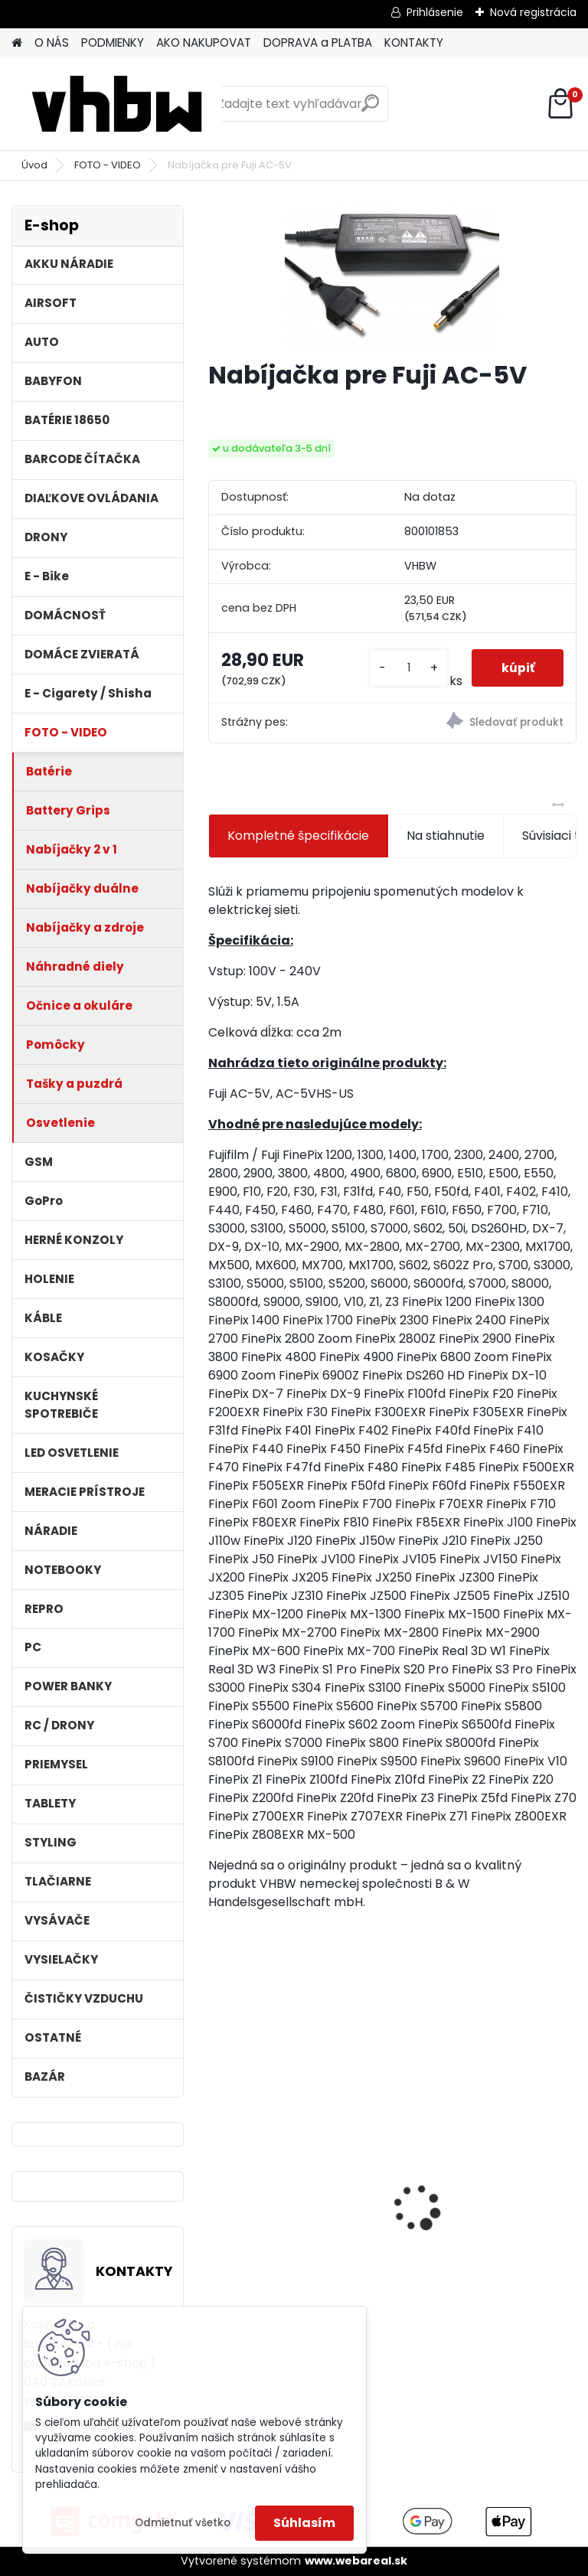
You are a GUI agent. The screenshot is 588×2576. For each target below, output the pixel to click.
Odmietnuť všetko (182, 2523)
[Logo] (116, 104)
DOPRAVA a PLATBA (317, 42)
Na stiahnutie (446, 835)
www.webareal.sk (356, 2560)
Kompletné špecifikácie (298, 835)
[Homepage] (16, 43)
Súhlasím (304, 2523)
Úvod (34, 165)
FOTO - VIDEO (107, 165)
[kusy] (407, 668)
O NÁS (51, 42)
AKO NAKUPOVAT (203, 42)
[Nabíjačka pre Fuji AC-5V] (392, 276)
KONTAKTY (413, 42)
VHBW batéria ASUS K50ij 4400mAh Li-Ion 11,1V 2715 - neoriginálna (294, 2166)
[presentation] (216, 2181)
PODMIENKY (112, 42)
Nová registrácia (533, 12)
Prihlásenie (435, 12)
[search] (370, 109)
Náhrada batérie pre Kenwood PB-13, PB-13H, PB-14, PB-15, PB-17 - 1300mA (477, 2200)
